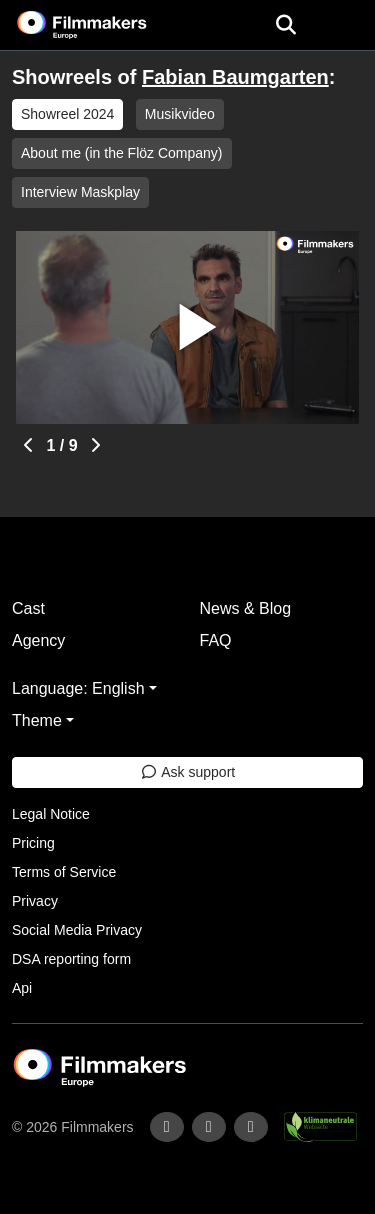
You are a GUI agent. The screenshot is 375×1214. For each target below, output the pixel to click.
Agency (38, 640)
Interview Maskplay (80, 192)
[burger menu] (345, 25)
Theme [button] (37, 720)
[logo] (106, 25)
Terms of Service (64, 872)
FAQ (216, 640)
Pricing (33, 843)
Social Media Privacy (77, 930)
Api (22, 988)
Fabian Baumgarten (235, 77)
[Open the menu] (285, 25)
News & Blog (246, 608)
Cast (28, 608)
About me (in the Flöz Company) (122, 153)
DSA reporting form (71, 959)
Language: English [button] (78, 688)
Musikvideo (180, 114)
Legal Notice (51, 814)
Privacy (35, 901)
